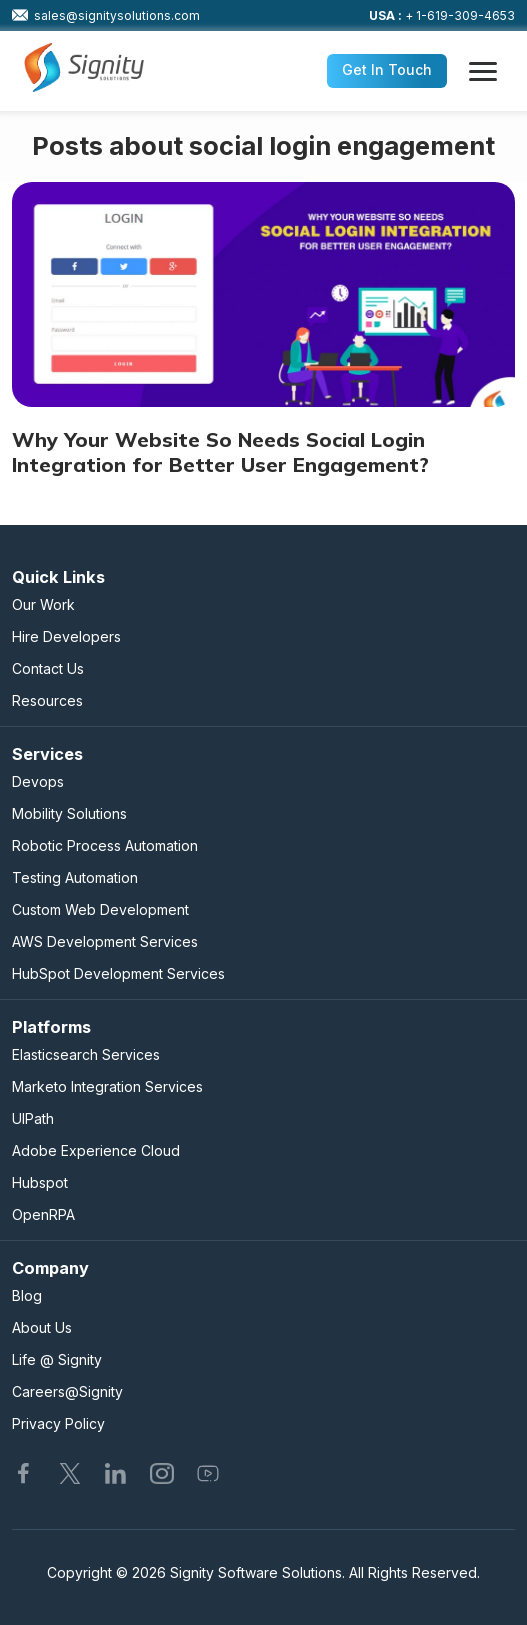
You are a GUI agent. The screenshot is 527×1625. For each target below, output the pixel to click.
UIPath (33, 1118)
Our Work (43, 604)
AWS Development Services (105, 941)
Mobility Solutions (69, 813)
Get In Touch (387, 69)
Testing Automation (75, 877)
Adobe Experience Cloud (96, 1150)
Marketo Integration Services (107, 1086)
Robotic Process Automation (105, 845)
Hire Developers (66, 636)
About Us (42, 1327)
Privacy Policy (58, 1423)
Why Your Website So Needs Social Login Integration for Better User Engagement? (220, 452)
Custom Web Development (100, 909)
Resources (47, 700)
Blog (27, 1295)
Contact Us (48, 668)
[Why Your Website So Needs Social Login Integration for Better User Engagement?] (263, 294)
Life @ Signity (57, 1359)
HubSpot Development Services (118, 973)
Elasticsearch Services (86, 1054)
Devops (38, 781)
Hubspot (40, 1182)
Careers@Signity (67, 1391)
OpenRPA (43, 1214)
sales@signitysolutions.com (106, 15)
